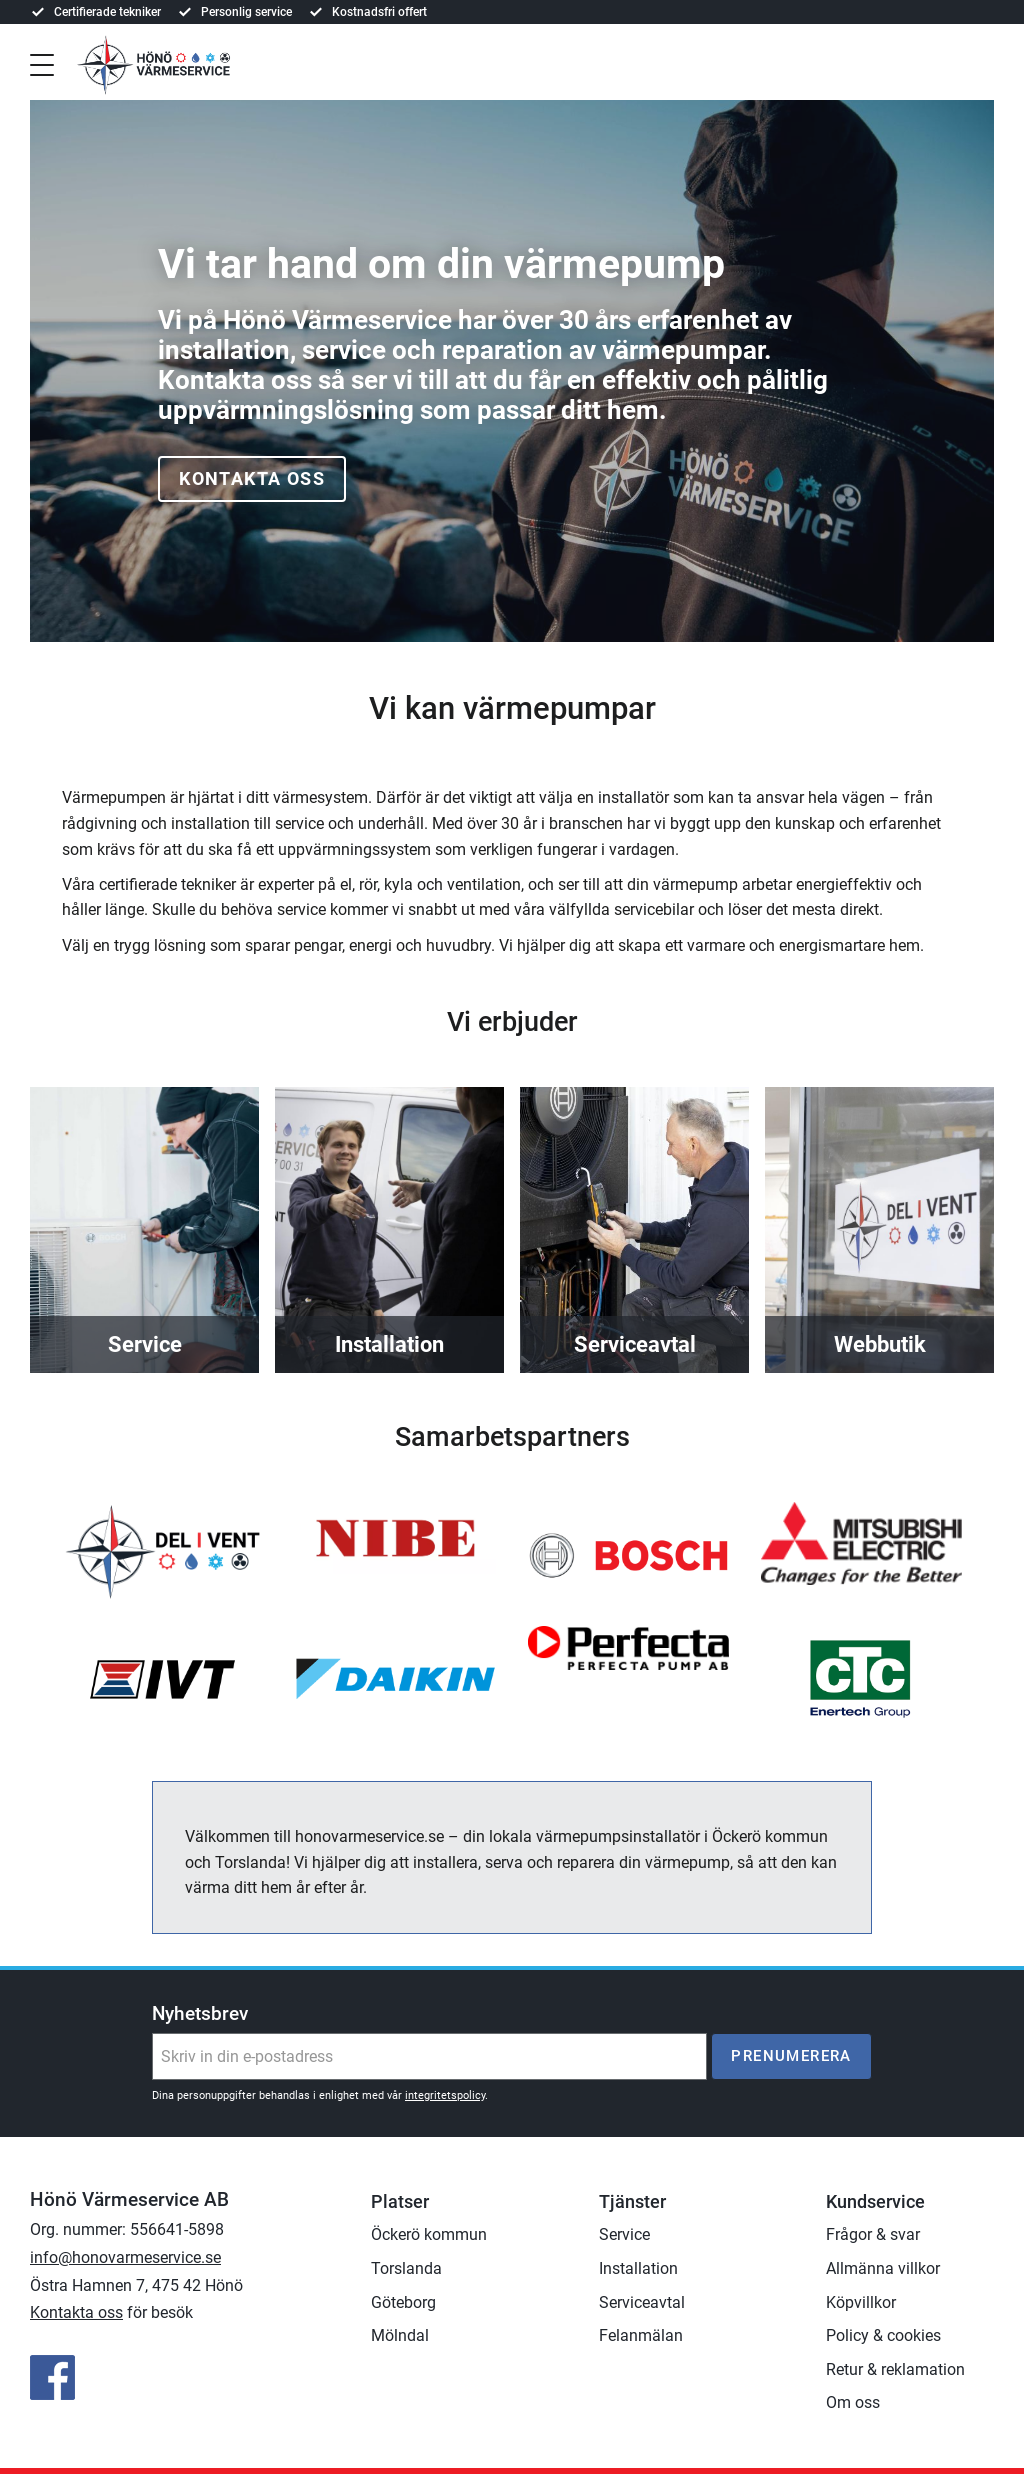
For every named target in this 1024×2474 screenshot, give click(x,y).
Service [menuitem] (624, 2234)
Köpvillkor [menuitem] (861, 2302)
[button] (42, 63)
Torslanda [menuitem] (406, 2268)
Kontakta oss (252, 478)
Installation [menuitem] (638, 2268)
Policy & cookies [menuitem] (883, 2335)
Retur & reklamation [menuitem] (895, 2369)
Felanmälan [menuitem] (641, 2335)
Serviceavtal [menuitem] (642, 2302)
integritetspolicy (445, 2095)
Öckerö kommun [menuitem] (429, 2234)
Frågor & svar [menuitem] (873, 2234)
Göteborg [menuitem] (403, 2302)
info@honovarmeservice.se (125, 2257)
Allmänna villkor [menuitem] (883, 2268)
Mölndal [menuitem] (400, 2335)
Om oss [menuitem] (853, 2402)
